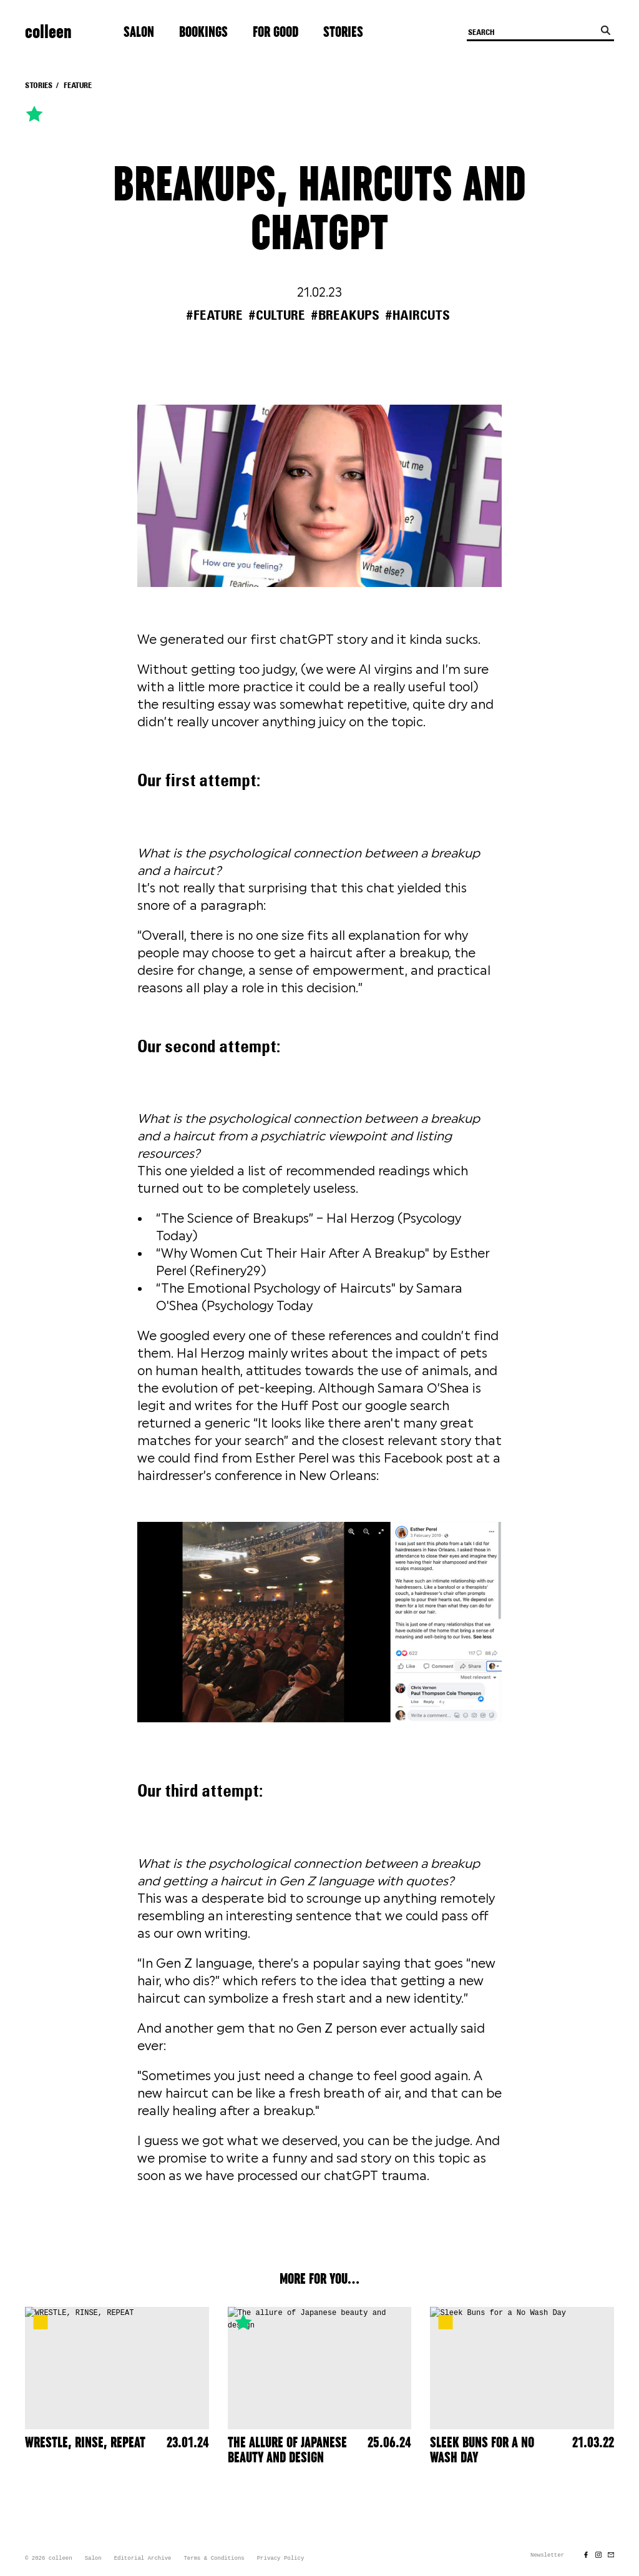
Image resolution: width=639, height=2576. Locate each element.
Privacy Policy (281, 2558)
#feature (214, 315)
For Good (275, 32)
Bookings (203, 32)
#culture (276, 315)
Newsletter (547, 2555)
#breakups (345, 315)
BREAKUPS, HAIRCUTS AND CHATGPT (319, 210)
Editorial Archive (143, 2558)
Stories (343, 32)
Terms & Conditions (213, 2558)
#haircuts (417, 315)
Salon (139, 32)
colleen (48, 32)
